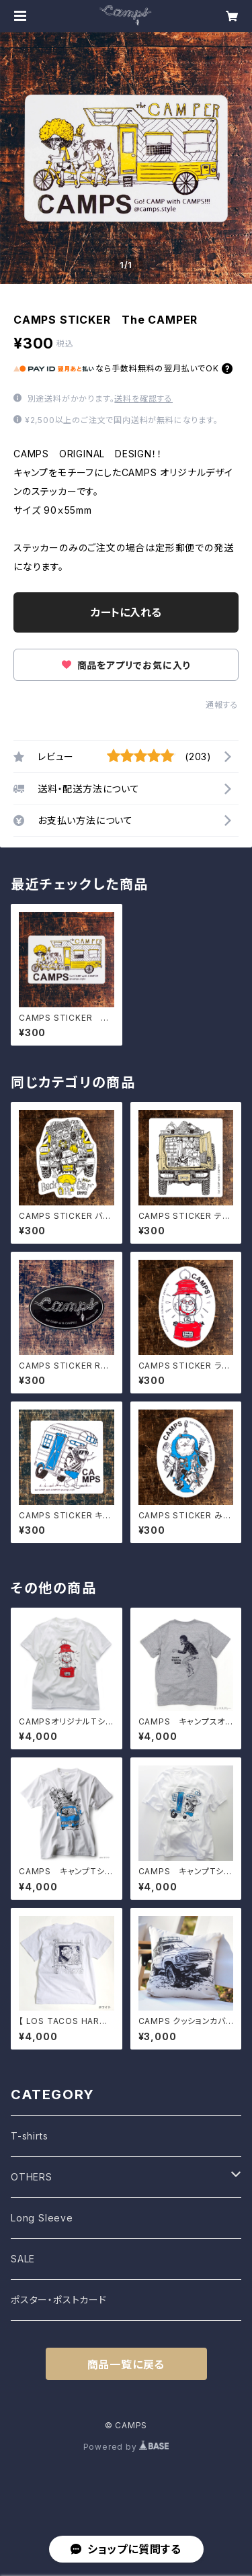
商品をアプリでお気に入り (126, 665)
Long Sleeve (42, 2217)
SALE (23, 2258)
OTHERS (31, 2176)
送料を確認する (143, 399)
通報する (222, 705)
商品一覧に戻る (126, 2364)
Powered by (126, 2447)
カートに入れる (126, 612)
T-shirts (29, 2136)
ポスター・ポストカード (59, 2299)
